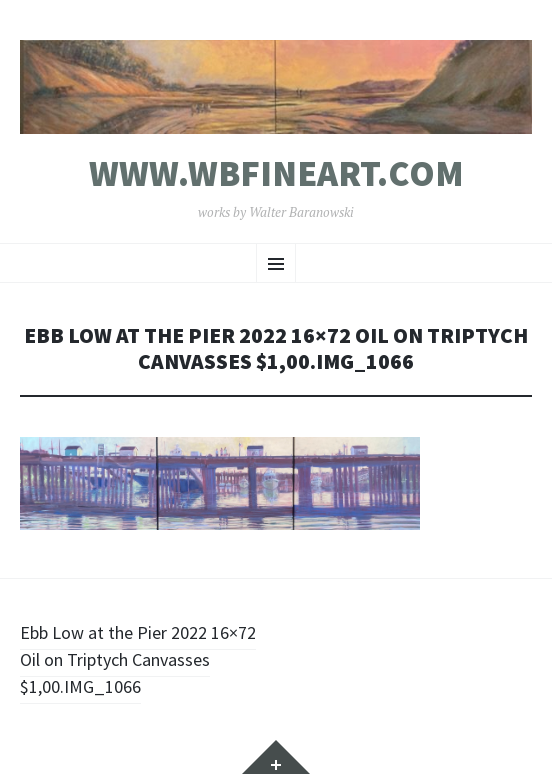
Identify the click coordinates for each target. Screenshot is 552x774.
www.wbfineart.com (276, 174)
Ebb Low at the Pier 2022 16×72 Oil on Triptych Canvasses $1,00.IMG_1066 (138, 659)
